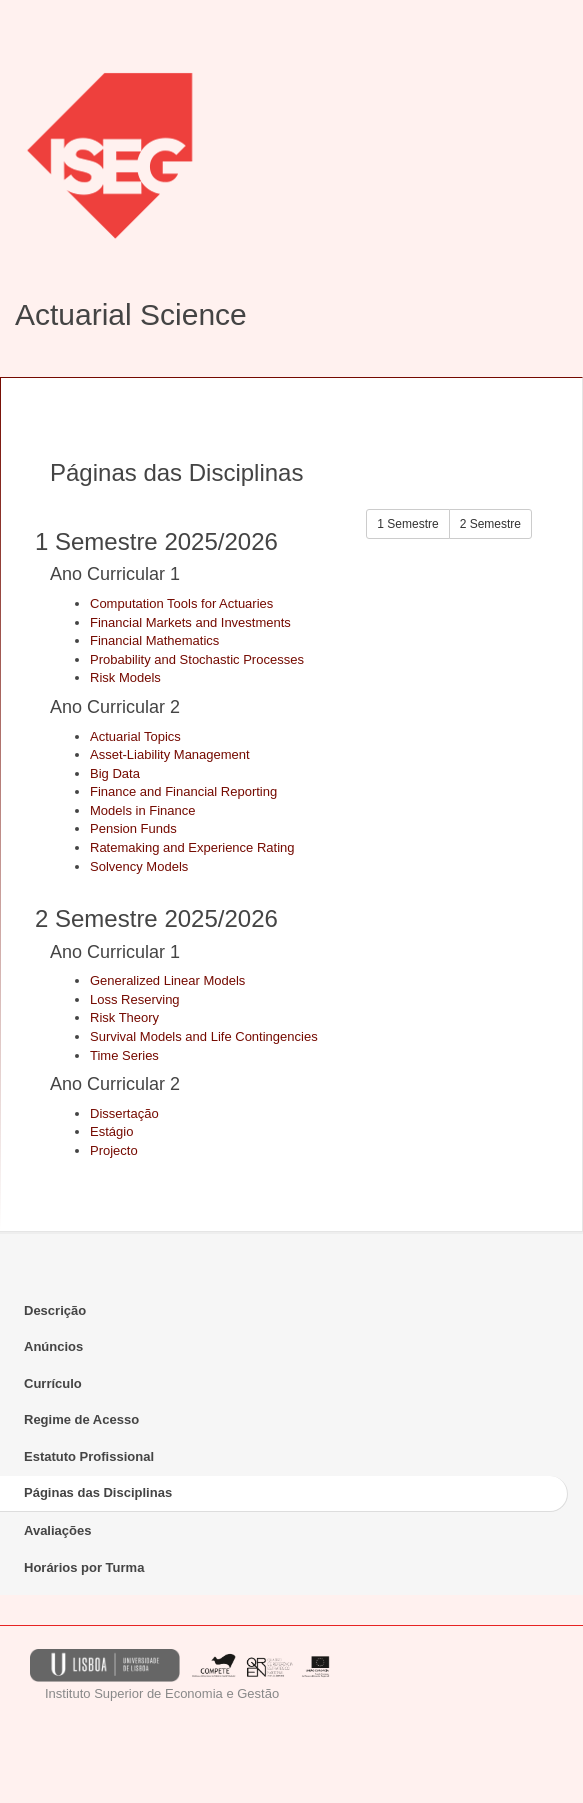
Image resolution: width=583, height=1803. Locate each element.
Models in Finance (143, 810)
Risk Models (125, 677)
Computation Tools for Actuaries (181, 603)
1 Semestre (407, 524)
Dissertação (124, 1113)
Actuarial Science (131, 314)
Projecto (114, 1150)
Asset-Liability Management (170, 754)
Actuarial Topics (135, 736)
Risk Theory (124, 1017)
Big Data (115, 773)
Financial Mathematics (154, 640)
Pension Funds (133, 828)
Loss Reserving (135, 999)
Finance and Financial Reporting (183, 791)
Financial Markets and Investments (190, 622)
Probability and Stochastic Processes (197, 659)
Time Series (124, 1055)
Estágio (111, 1131)
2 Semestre (490, 524)
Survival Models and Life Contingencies (204, 1036)
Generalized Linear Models (167, 980)
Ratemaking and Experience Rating (192, 847)
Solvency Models (139, 866)
